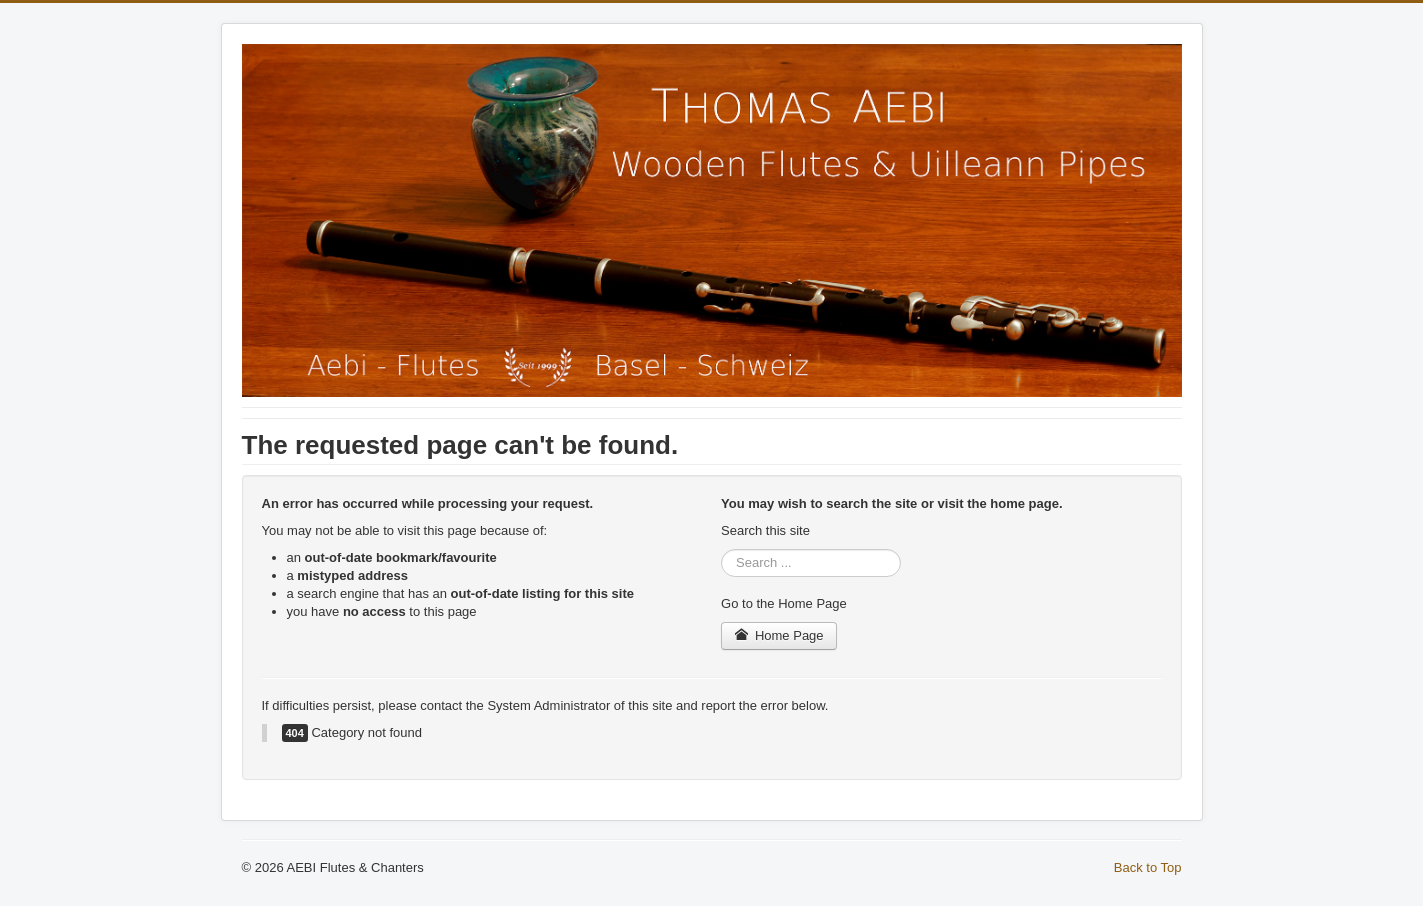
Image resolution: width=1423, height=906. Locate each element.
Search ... (721, 549)
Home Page (779, 635)
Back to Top (1148, 867)
